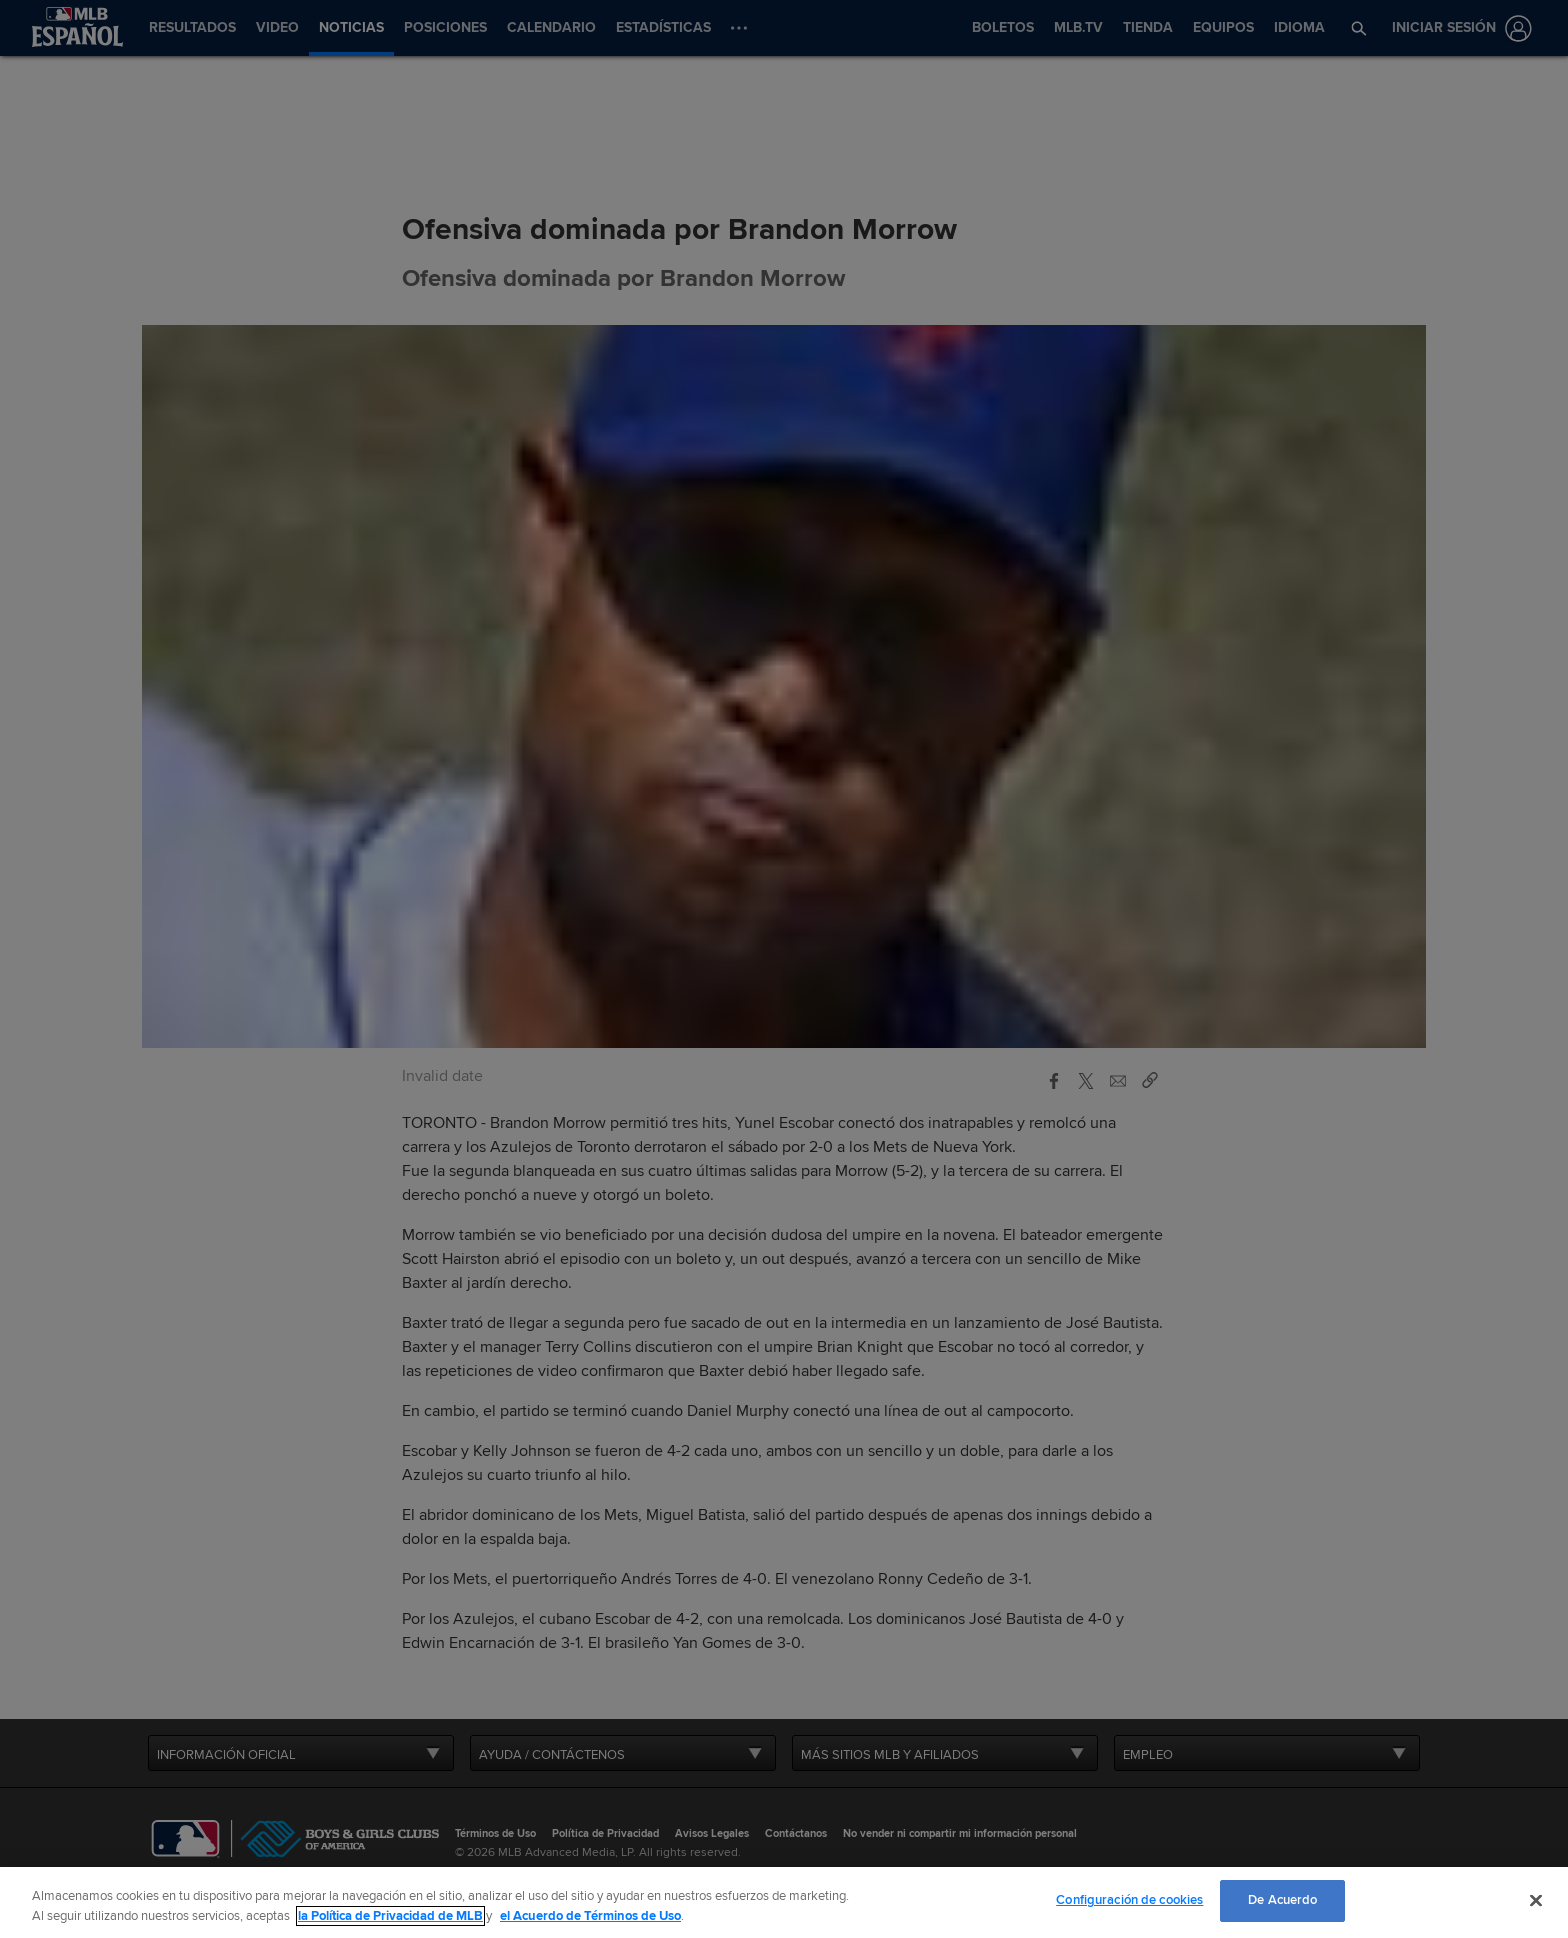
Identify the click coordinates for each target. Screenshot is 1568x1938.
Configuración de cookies (1129, 1900)
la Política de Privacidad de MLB (390, 1916)
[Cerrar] (1536, 1900)
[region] (784, 1902)
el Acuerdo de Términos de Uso (590, 1916)
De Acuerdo (1282, 1900)
